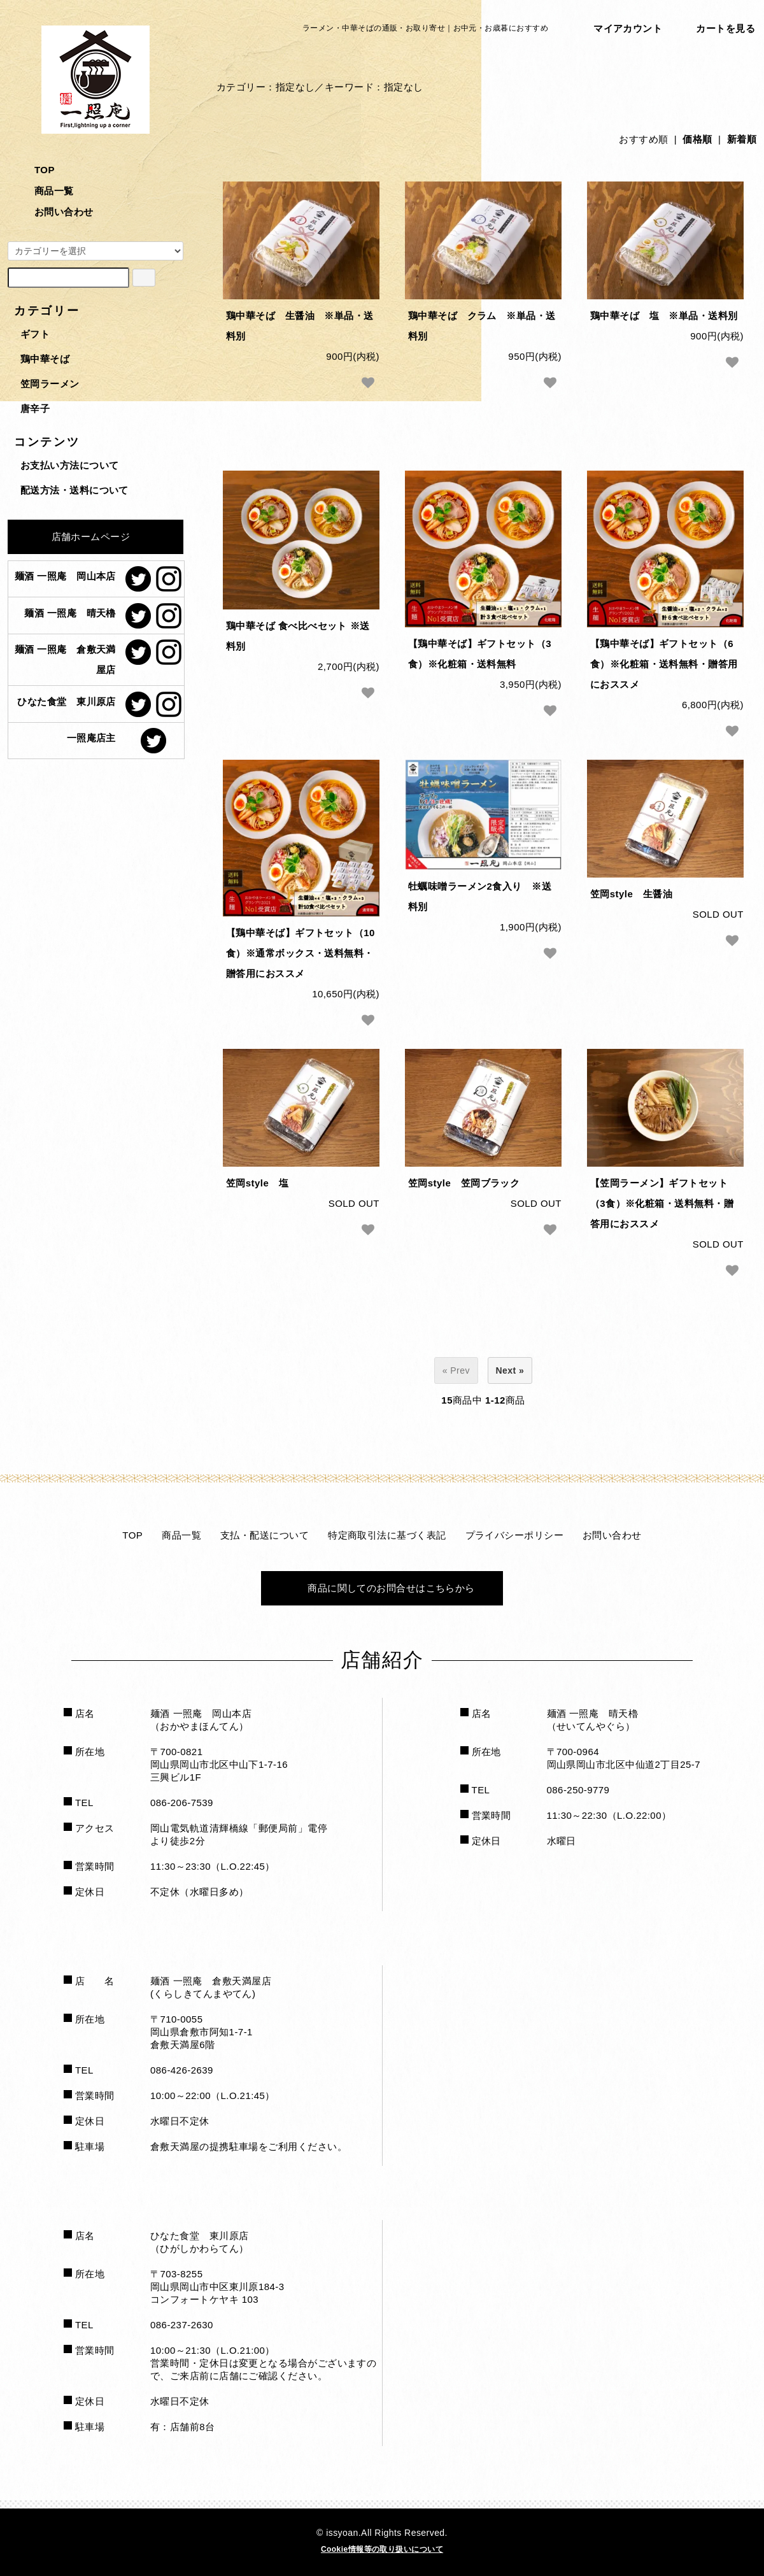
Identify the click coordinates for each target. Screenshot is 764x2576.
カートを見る (718, 30)
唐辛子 (35, 408)
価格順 (697, 139)
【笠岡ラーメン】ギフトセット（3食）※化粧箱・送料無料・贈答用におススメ (661, 1203)
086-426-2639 (181, 2070)
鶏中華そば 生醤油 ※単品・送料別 (300, 325)
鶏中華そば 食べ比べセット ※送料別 (298, 635)
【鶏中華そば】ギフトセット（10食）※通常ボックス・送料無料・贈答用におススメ (300, 953)
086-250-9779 (578, 1789)
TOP (35, 169)
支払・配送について (264, 1535)
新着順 (741, 139)
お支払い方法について (69, 465)
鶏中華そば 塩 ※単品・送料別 (664, 315)
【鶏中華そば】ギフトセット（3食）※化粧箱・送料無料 (479, 653)
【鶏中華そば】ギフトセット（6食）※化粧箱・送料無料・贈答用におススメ (664, 664)
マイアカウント (620, 30)
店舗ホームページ (82, 535)
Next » (510, 1370)
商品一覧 (45, 190)
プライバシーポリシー (514, 1535)
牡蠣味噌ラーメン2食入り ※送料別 (479, 896)
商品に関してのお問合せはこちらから (382, 1588)
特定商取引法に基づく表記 (387, 1535)
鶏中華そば (44, 358)
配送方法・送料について (74, 490)
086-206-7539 (181, 1802)
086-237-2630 (181, 2324)
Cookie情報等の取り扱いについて (382, 2549)
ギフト (35, 334)
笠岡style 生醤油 (631, 893)
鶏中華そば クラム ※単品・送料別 (482, 325)
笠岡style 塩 (257, 1183)
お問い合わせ (55, 211)
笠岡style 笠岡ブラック (464, 1183)
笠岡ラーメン (50, 383)
